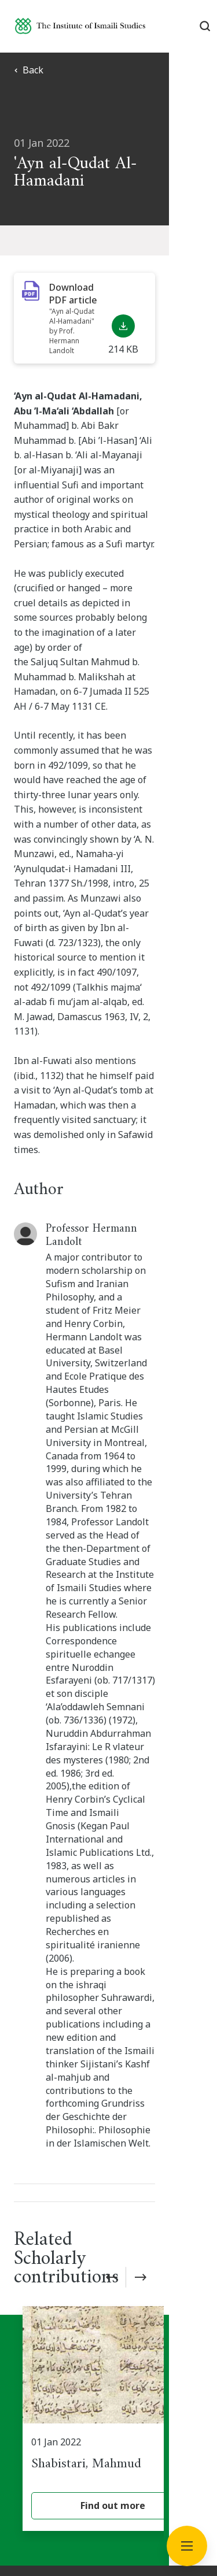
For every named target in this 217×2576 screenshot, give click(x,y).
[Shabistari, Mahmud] (113, 1873)
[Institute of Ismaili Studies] (80, 26)
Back (28, 70)
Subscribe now (108, 2105)
